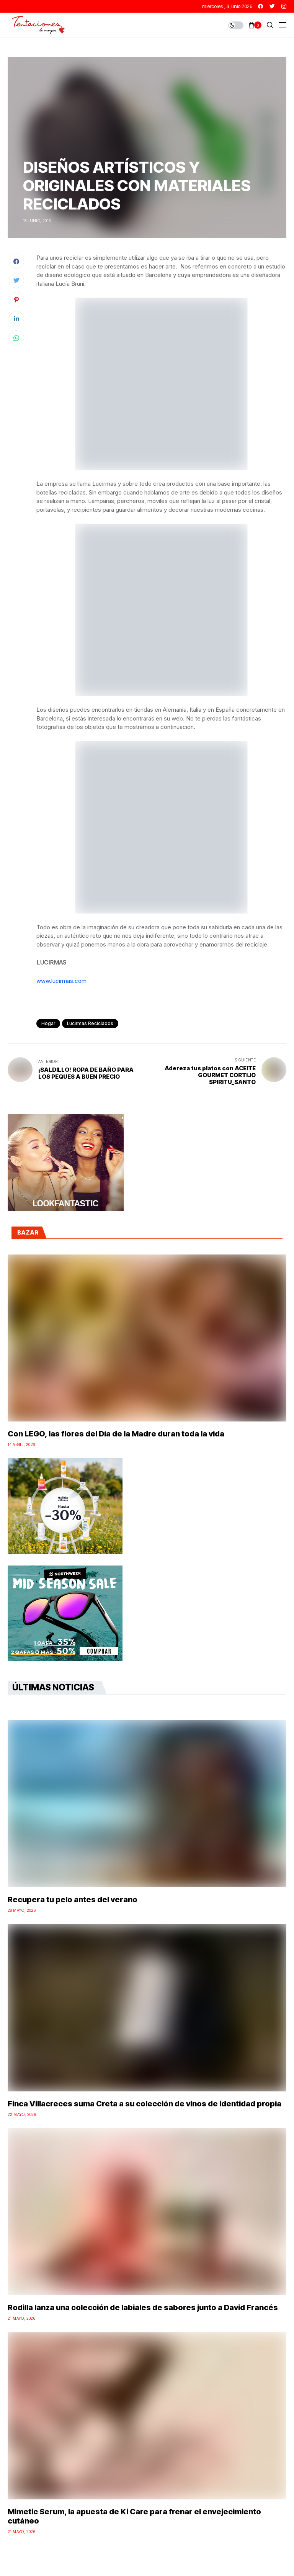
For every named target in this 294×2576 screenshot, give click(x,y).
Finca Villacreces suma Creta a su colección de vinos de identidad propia (144, 2103)
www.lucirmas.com (61, 980)
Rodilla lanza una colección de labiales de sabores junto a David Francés (143, 2307)
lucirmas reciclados (90, 1023)
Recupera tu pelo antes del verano (72, 1899)
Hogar (48, 1023)
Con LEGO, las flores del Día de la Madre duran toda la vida (116, 1433)
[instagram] (283, 6)
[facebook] (260, 6)
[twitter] (272, 6)
